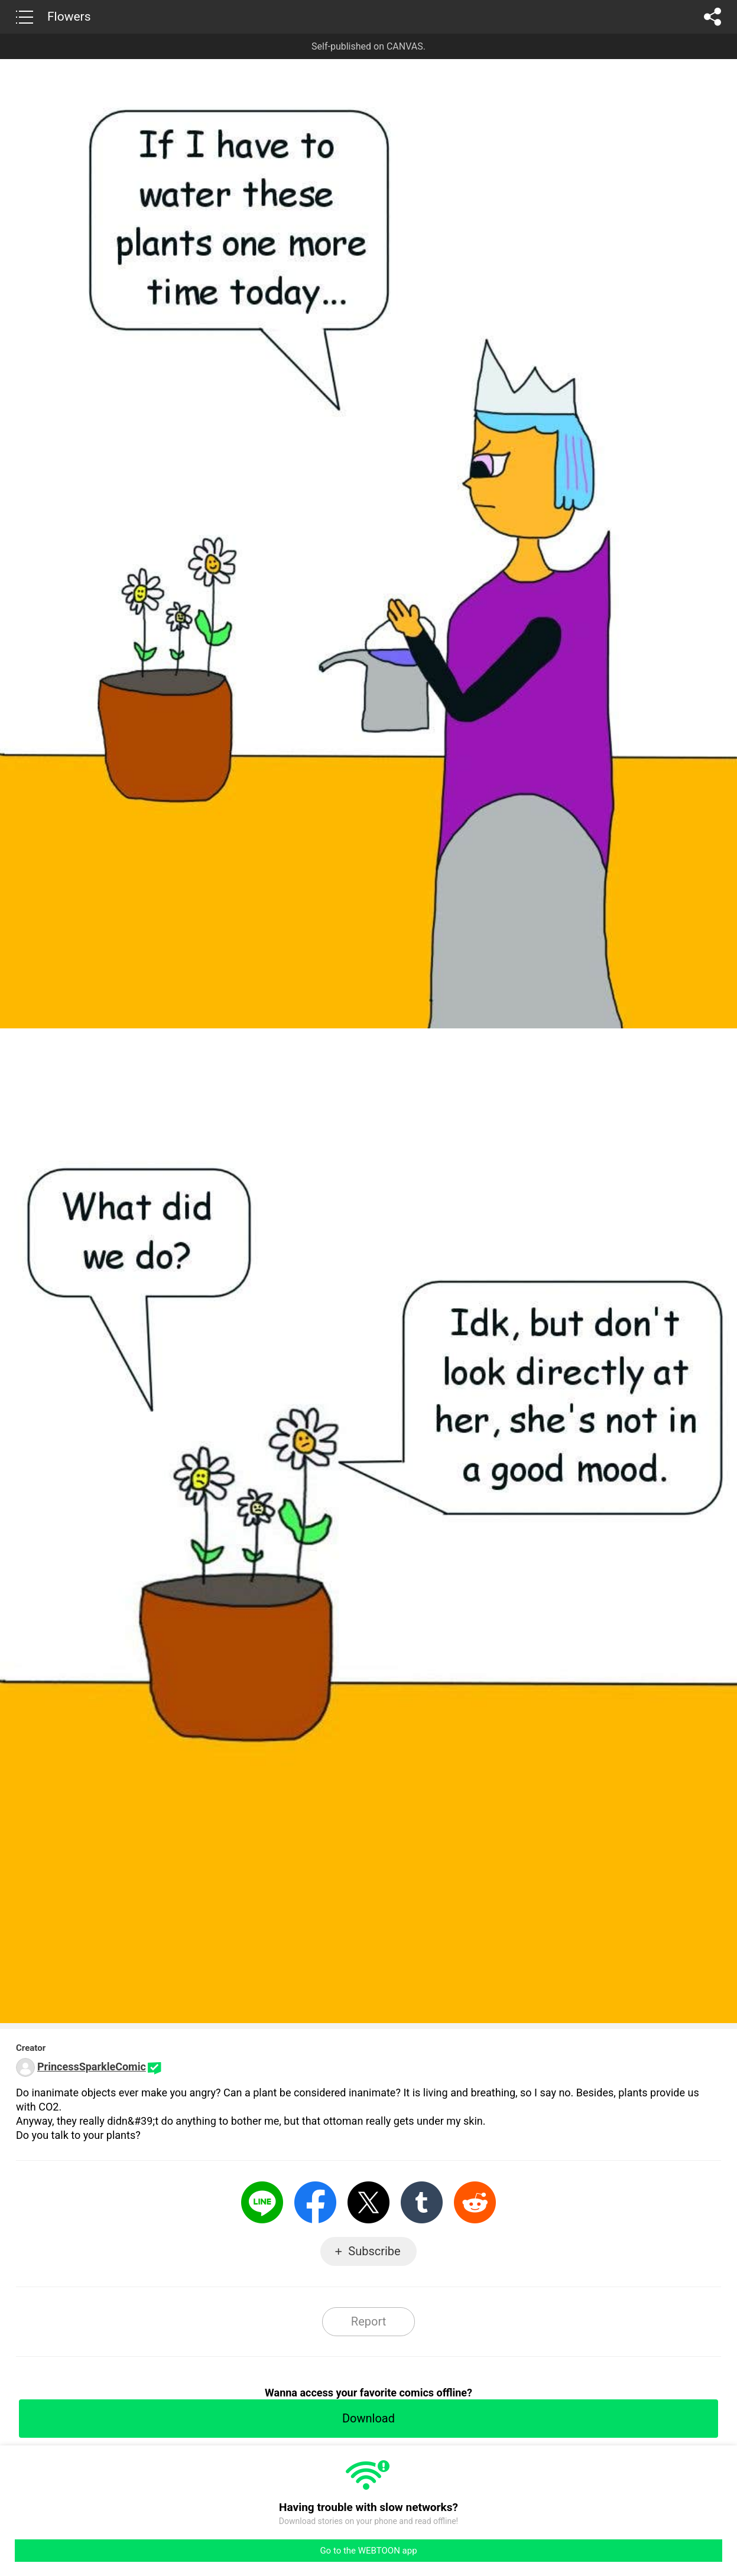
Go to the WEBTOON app (368, 2550)
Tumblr (422, 2202)
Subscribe (374, 2251)
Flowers (69, 16)
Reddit (475, 2202)
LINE (262, 2202)
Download (368, 2418)
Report (368, 2321)
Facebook (315, 2202)
